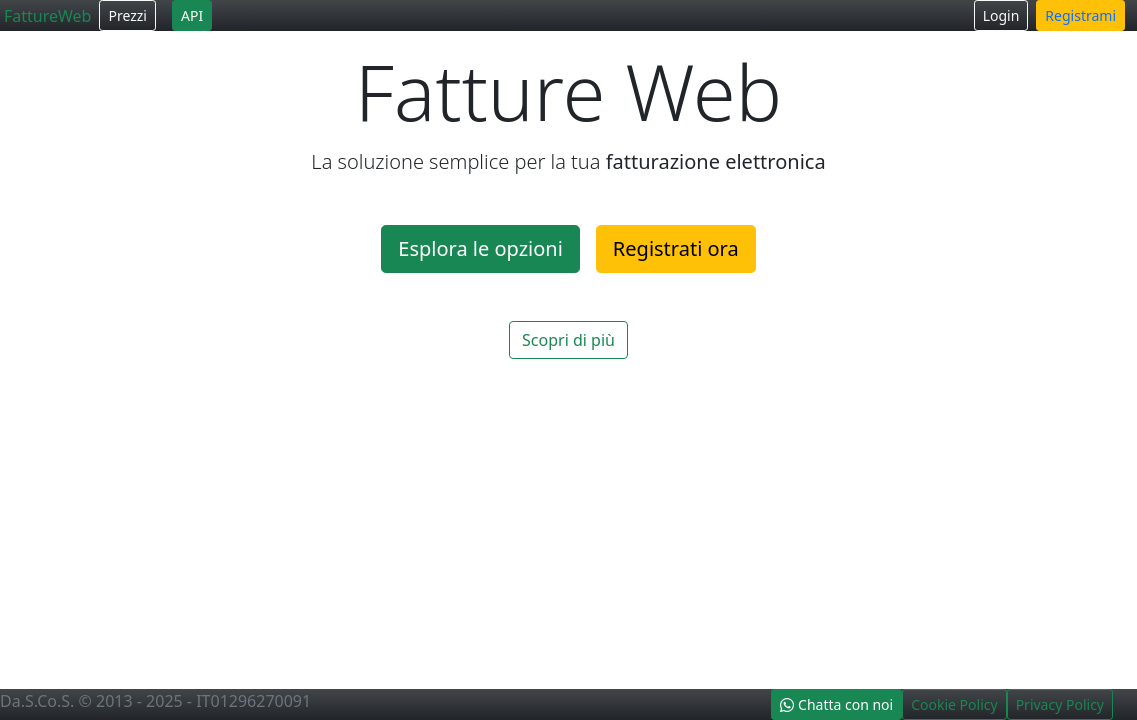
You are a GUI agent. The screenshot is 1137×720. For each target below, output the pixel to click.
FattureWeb (47, 16)
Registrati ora (676, 248)
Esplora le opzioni (480, 248)
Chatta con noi (836, 704)
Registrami (1080, 15)
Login (1001, 15)
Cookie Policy (954, 704)
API (192, 15)
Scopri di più (568, 340)
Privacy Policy (1060, 704)
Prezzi (127, 15)
